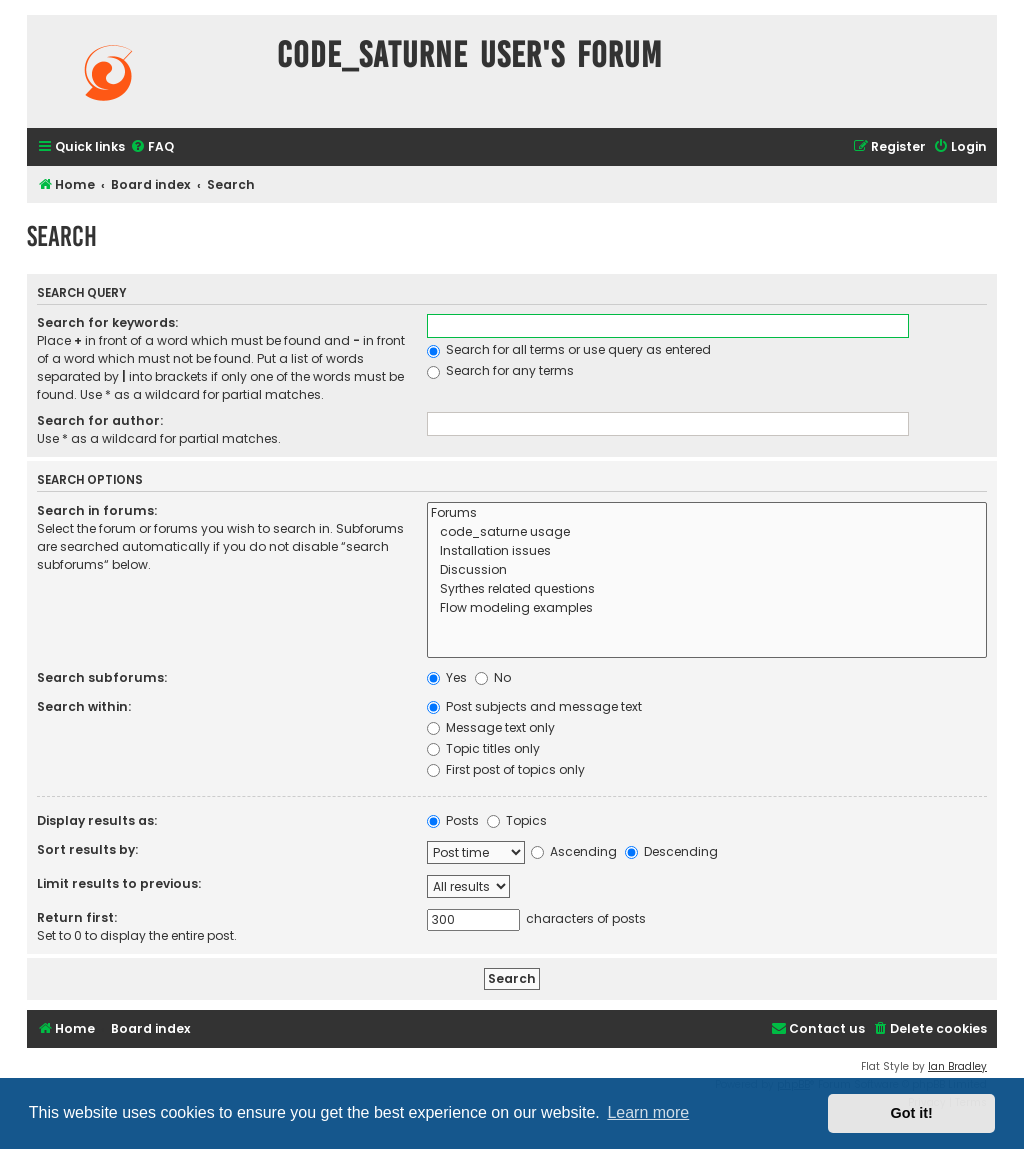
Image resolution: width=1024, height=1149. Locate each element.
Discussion (707, 570)
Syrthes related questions (707, 589)
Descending (671, 851)
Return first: (77, 917)
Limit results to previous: (119, 883)
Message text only (491, 727)
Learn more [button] (648, 1112)
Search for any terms (500, 370)
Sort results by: (87, 849)
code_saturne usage (707, 532)
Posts (453, 820)
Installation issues (707, 551)
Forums (707, 513)
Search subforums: (102, 677)
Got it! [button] (912, 1113)
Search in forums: (97, 510)
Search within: (84, 706)
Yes (447, 677)
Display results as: (97, 820)
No (493, 677)
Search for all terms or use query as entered (569, 349)
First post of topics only (506, 769)
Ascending (574, 851)
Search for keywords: (107, 322)
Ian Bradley (957, 1066)
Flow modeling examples (707, 608)
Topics (517, 820)
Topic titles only (483, 748)
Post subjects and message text (534, 706)
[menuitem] (152, 147)
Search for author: (100, 420)
